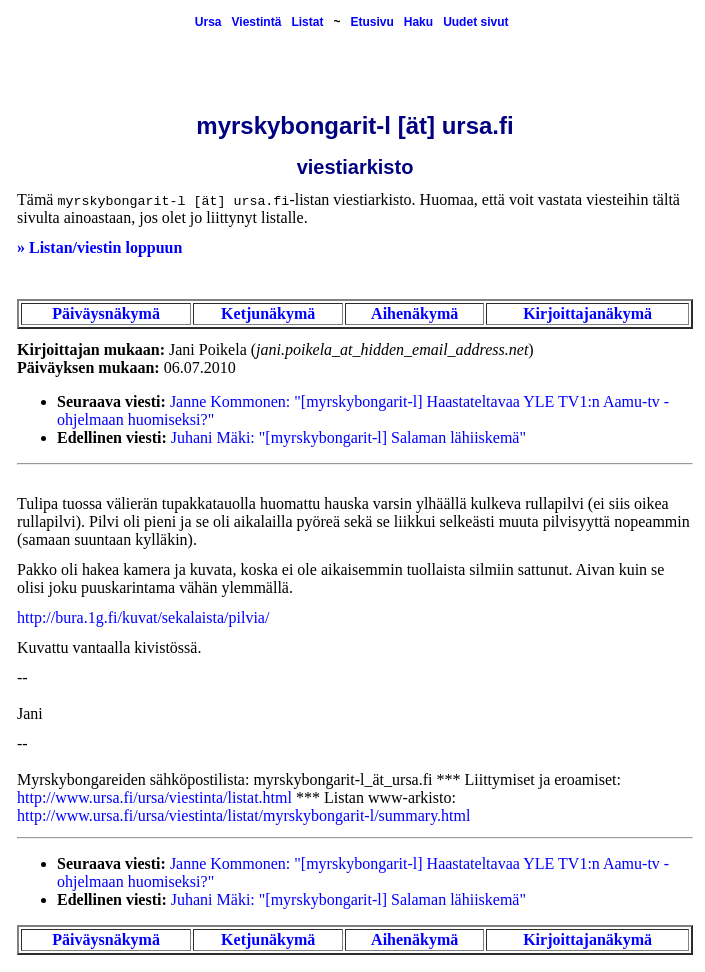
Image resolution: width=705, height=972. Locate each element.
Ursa (208, 22)
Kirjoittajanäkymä (587, 313)
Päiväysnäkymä (106, 313)
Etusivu (371, 22)
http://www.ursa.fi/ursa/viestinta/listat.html (154, 797)
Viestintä (257, 22)
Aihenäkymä (414, 313)
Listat (307, 22)
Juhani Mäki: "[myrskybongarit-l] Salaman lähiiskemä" (348, 437)
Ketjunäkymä (268, 313)
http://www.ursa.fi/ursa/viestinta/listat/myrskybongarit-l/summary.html (243, 815)
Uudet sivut (475, 22)
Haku (418, 22)
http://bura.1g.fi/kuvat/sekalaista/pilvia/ (143, 617)
